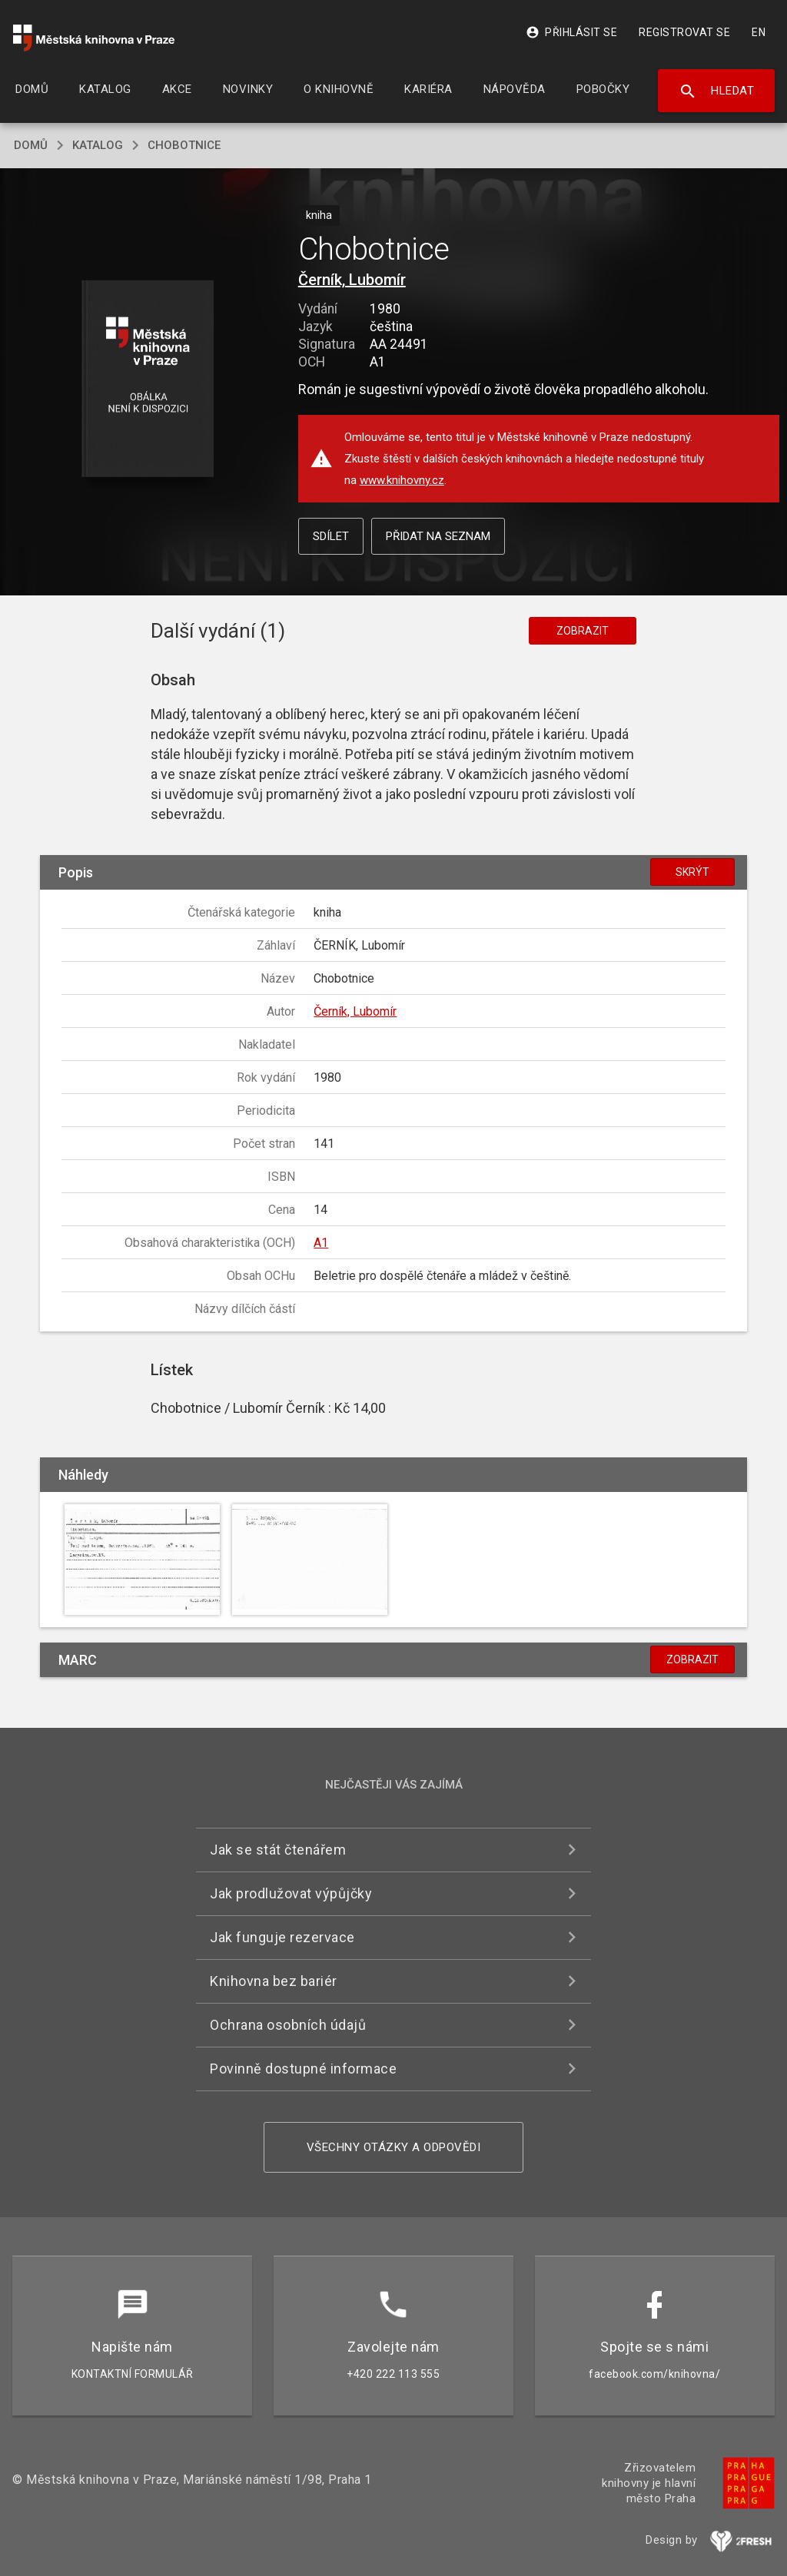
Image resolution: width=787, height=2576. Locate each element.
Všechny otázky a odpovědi (394, 2147)
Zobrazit (582, 631)
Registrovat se (684, 32)
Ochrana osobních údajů (288, 2025)
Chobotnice (184, 145)
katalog (97, 145)
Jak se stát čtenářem (278, 1850)
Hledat (717, 91)
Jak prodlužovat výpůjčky (291, 1893)
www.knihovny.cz (402, 480)
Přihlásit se (571, 32)
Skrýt (692, 872)
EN (758, 32)
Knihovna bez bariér (273, 1981)
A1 (321, 1242)
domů (31, 145)
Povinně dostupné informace (303, 2068)
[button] (147, 379)
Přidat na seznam (438, 536)
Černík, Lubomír (352, 279)
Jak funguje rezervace (282, 1937)
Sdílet (331, 536)
